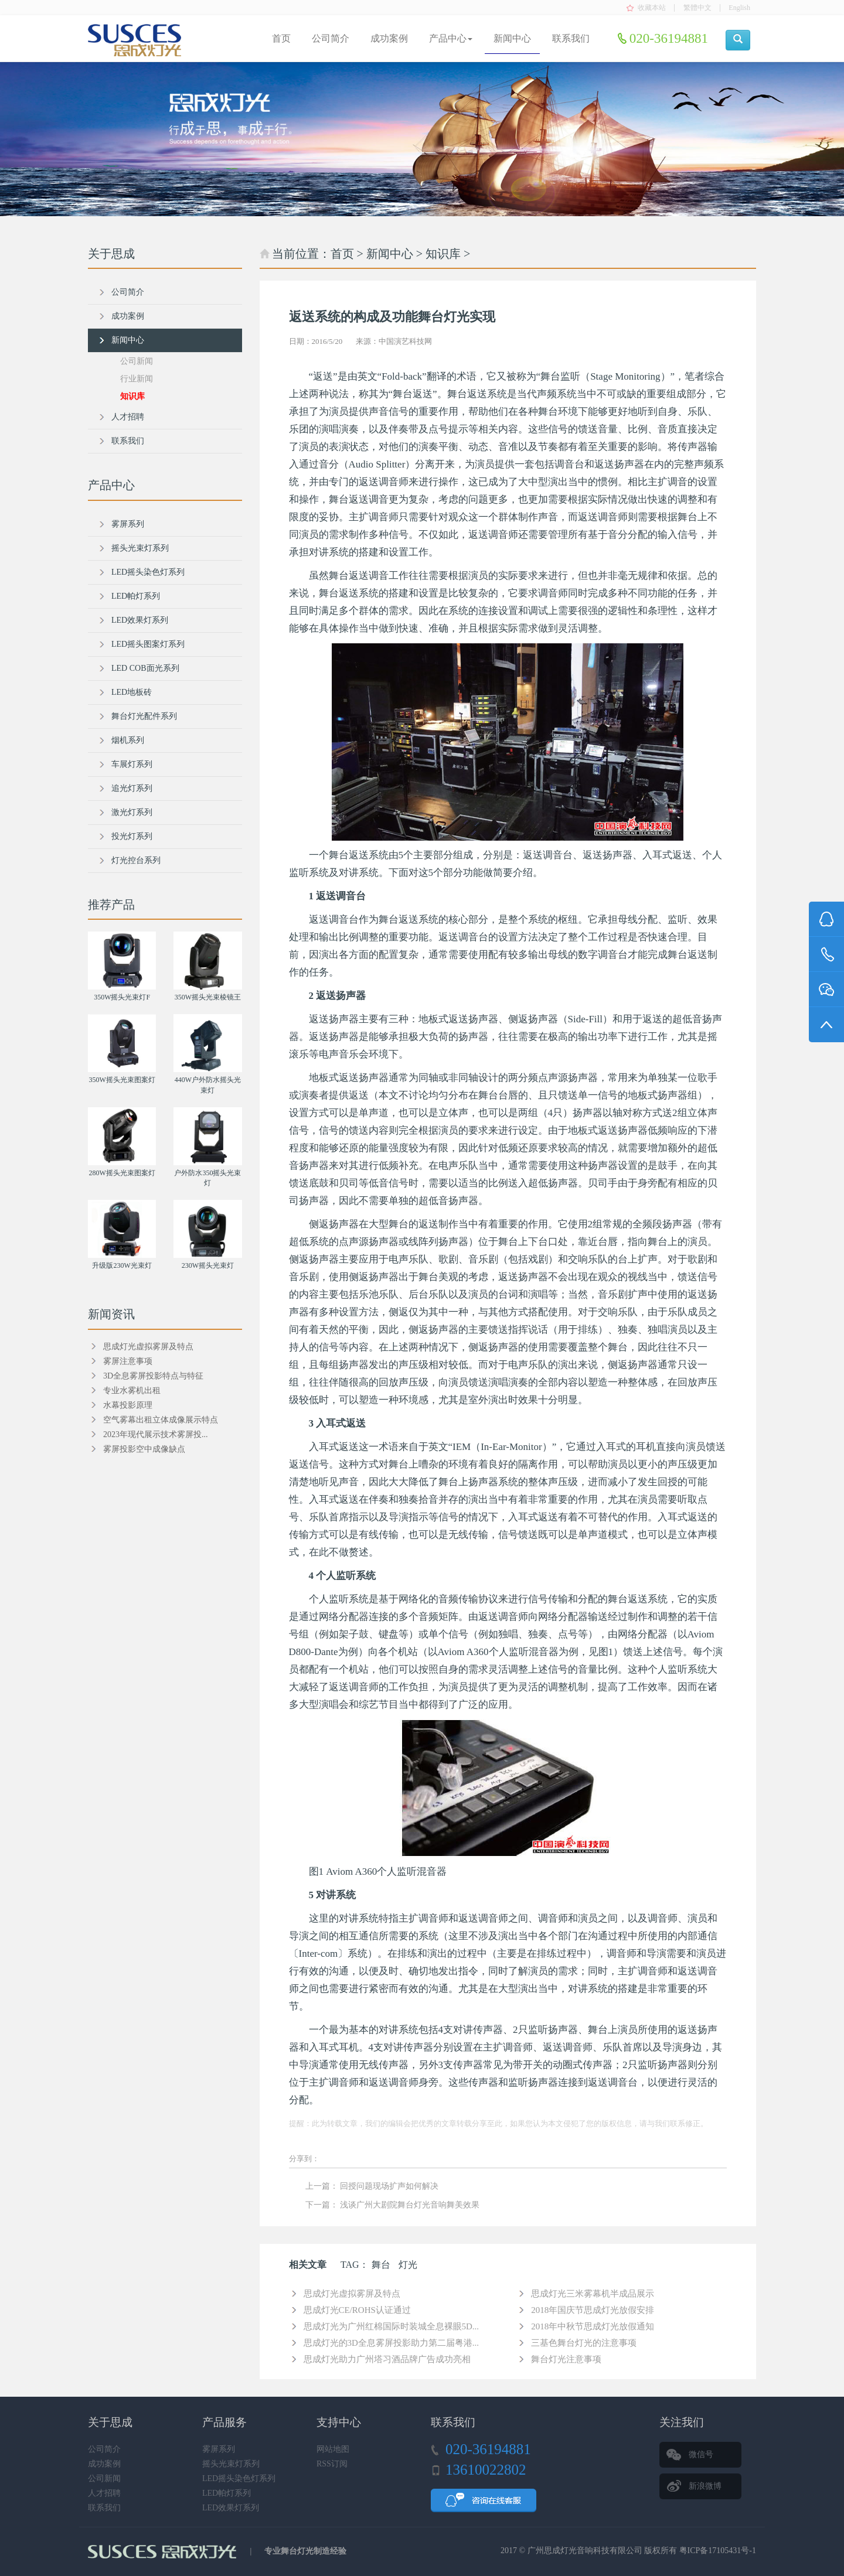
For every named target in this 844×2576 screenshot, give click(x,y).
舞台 (381, 2265)
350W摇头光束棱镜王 (208, 997)
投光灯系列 (131, 836)
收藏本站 (652, 8)
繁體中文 (697, 8)
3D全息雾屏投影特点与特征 (153, 1375)
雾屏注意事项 (127, 1361)
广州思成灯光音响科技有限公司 (585, 2550)
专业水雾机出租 (132, 1390)
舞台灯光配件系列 (144, 716)
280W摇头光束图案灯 (122, 1173)
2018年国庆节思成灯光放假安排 (592, 2310)
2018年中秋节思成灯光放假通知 (592, 2326)
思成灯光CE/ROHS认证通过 (357, 2310)
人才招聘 (127, 416)
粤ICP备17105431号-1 (717, 2550)
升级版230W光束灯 (121, 1265)
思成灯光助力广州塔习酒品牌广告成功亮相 (387, 2359)
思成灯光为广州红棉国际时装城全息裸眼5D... (391, 2326)
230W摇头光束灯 (208, 1265)
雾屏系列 (127, 524)
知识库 (443, 253)
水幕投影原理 (127, 1405)
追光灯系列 (131, 788)
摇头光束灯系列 (140, 548)
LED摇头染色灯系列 (148, 572)
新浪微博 (705, 2486)
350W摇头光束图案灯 (122, 1080)
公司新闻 (136, 361)
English (739, 8)
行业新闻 (136, 378)
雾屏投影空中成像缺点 (144, 1449)
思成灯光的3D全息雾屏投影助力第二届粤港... (391, 2343)
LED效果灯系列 (139, 620)
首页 (281, 38)
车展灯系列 (131, 764)
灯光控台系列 (136, 860)
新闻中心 (512, 38)
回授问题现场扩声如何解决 (389, 2186)
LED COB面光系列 (145, 668)
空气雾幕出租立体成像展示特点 (160, 1419)
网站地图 (332, 2449)
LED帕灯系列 (135, 596)
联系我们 (571, 38)
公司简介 (330, 38)
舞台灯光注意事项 (566, 2359)
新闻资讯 (111, 1314)
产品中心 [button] (450, 38)
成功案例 (389, 38)
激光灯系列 (131, 812)
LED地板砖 (131, 692)
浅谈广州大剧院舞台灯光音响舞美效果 (409, 2204)
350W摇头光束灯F (122, 997)
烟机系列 (127, 740)
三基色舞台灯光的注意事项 (584, 2343)
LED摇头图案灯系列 (148, 644)
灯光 (408, 2265)
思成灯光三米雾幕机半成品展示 (592, 2293)
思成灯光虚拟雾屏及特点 (352, 2293)
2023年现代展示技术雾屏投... (155, 1434)
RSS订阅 (332, 2463)
